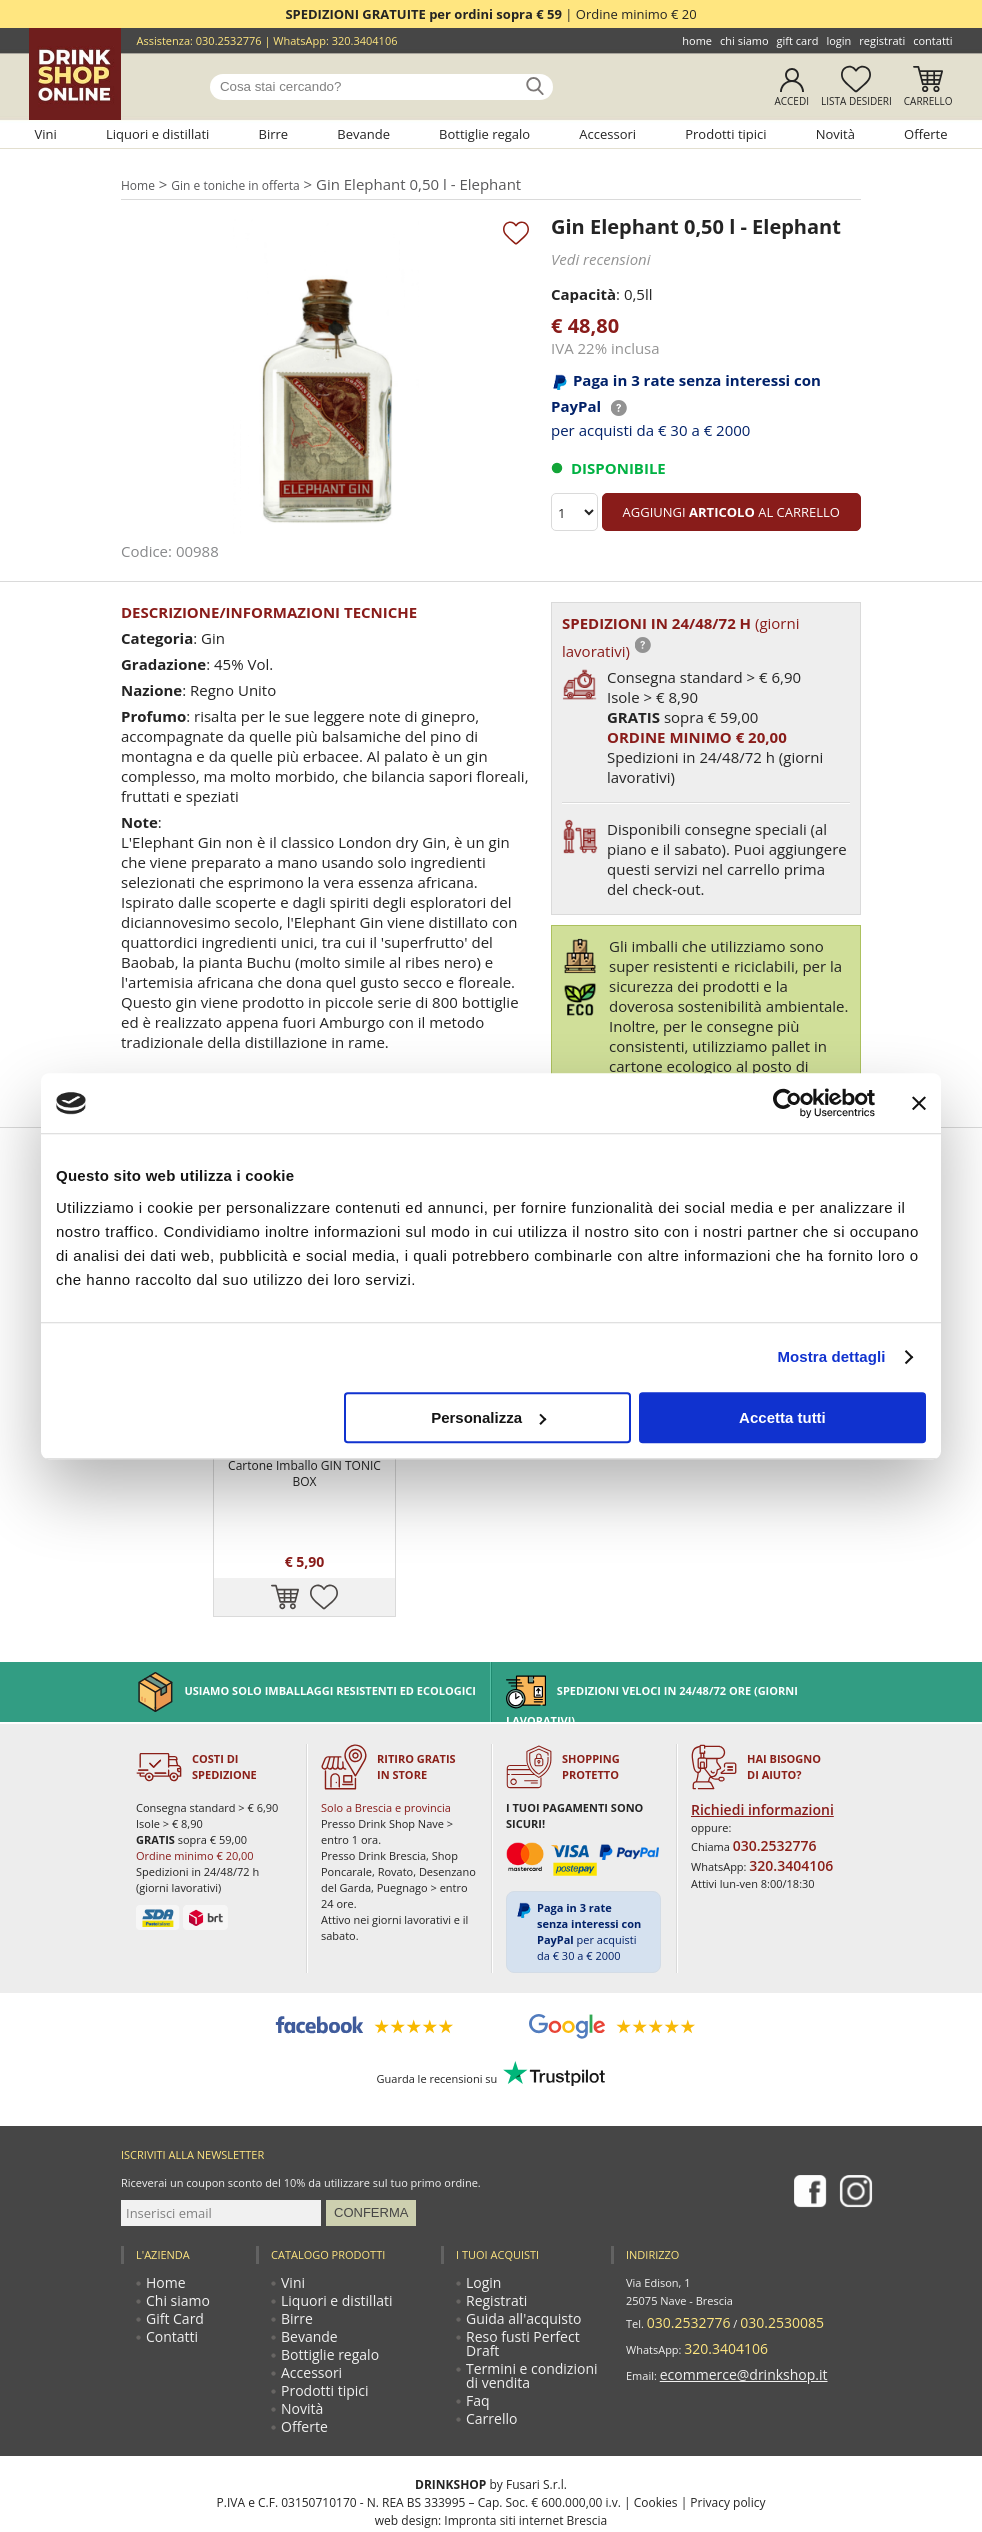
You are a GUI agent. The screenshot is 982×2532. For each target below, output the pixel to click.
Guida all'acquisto (513, 2229)
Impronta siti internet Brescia (525, 2431)
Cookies (656, 2413)
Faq (477, 2297)
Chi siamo (744, 40)
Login (838, 40)
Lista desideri (856, 101)
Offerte (925, 134)
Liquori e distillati (158, 134)
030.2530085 (755, 2229)
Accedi (791, 101)
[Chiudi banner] (919, 1103)
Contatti (932, 40)
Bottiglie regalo (484, 134)
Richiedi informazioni (749, 1718)
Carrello (928, 101)
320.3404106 (365, 40)
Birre (274, 134)
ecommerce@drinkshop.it (726, 2265)
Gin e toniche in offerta (241, 183)
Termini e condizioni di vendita (526, 2272)
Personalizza (488, 1417)
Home (697, 40)
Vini (45, 134)
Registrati (882, 40)
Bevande (363, 134)
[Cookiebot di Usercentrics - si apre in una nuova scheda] (787, 1103)
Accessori (607, 134)
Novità (835, 134)
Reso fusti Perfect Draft (527, 2247)
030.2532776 (229, 40)
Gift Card (798, 40)
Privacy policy (727, 2413)
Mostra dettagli (831, 1356)
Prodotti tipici (725, 134)
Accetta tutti (782, 1417)
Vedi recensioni (594, 256)
